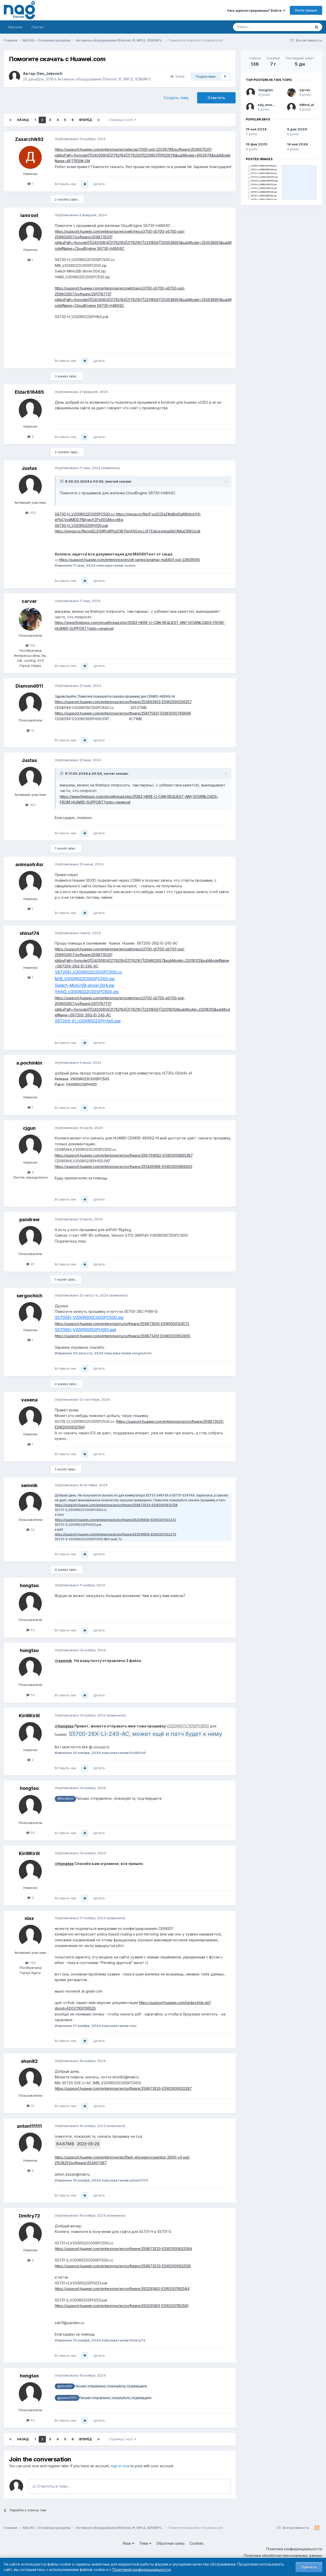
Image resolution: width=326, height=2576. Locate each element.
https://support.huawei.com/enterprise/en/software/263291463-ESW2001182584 (122, 2288)
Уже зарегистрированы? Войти (256, 10)
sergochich (29, 1295)
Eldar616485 (29, 392)
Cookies (196, 2543)
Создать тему (176, 98)
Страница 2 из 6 (122, 120)
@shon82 (64, 2386)
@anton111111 (67, 2398)
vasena (29, 1399)
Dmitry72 (29, 2215)
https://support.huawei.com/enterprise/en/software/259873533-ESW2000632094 (123, 2248)
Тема (145, 2543)
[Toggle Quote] (62, 481)
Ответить (216, 98)
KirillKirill (29, 1715)
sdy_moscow (268, 105)
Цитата (99, 184)
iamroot (29, 215)
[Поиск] (258, 27)
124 (30, 645)
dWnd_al (306, 105)
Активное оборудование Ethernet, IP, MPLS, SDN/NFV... (105, 79)
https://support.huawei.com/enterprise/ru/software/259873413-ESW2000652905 (122, 1336)
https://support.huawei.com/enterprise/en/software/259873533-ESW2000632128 (116, 1505)
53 (30, 1630)
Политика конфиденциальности (294, 2549)
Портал (38, 27)
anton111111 (29, 2126)
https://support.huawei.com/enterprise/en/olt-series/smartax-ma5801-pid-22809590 (129, 559)
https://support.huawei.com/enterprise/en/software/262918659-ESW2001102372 (115, 1520)
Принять (309, 2567)
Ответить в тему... (51, 2486)
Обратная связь (170, 2543)
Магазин (15, 27)
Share (177, 76)
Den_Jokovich (49, 73)
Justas (29, 468)
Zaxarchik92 (29, 139)
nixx (29, 1918)
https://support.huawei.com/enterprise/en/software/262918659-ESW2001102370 (115, 1534)
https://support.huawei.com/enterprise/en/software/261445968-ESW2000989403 (123, 1166)
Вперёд (85, 120)
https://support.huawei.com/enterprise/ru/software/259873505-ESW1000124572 (122, 1323)
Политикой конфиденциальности (141, 2569)
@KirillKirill (65, 1799)
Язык (128, 2543)
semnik (29, 1485)
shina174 (29, 933)
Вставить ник (65, 184)
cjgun (29, 1128)
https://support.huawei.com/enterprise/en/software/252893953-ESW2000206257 (123, 702)
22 (30, 1264)
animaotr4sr (29, 864)
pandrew (29, 1219)
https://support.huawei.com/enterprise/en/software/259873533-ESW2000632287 (123, 2088)
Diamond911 (29, 686)
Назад (23, 120)
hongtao (29, 1585)
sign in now (120, 2466)
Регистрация (306, 10)
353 (30, 513)
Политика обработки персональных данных (283, 2555)
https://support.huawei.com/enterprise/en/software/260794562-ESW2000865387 (124, 1155)
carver (29, 601)
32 (30, 1530)
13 (30, 2106)
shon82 (29, 2061)
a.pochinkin (29, 1063)
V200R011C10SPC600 (188, 1725)
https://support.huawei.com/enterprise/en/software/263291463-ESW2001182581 (121, 2306)
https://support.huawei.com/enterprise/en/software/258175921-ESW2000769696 (123, 713)
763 (30, 1963)
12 (30, 730)
